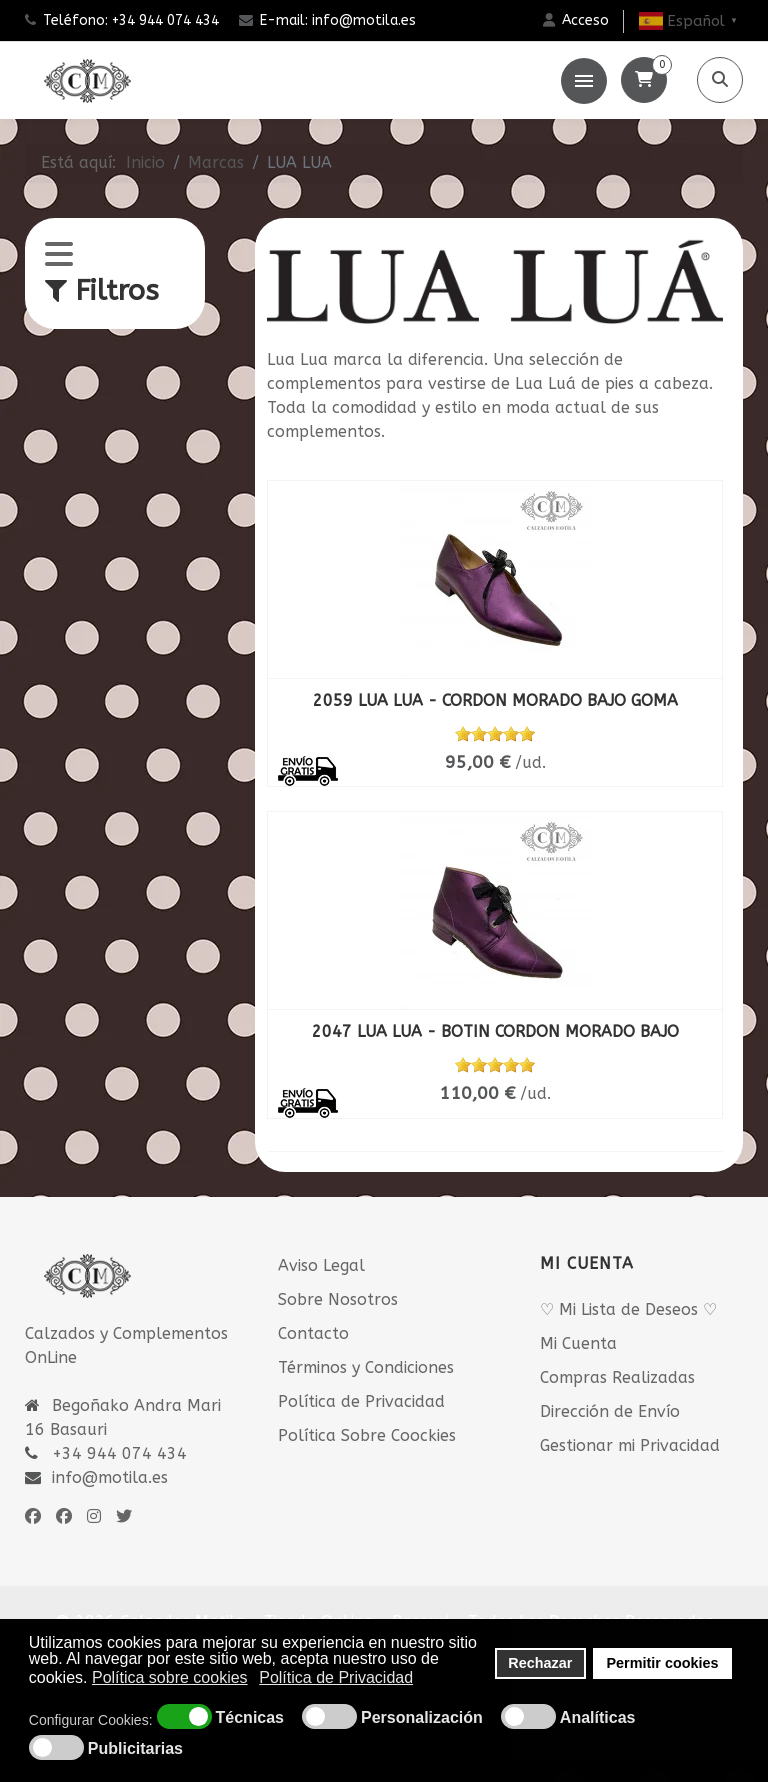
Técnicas (250, 1718)
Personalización (422, 1718)
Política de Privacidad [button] (336, 1677)
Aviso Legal (321, 1265)
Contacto (313, 1333)
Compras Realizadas (617, 1377)
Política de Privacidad (361, 1401)
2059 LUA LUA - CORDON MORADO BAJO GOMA (495, 700)
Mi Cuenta (578, 1343)
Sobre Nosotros (338, 1299)
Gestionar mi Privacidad (630, 1445)
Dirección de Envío (610, 1411)
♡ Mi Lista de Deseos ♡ (628, 1309)
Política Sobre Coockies (367, 1435)
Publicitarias (135, 1749)
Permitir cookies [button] (663, 1663)
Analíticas (598, 1718)
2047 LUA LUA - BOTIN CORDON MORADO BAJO (495, 1031)
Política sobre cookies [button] (170, 1677)
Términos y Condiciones (366, 1367)
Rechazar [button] (540, 1663)
